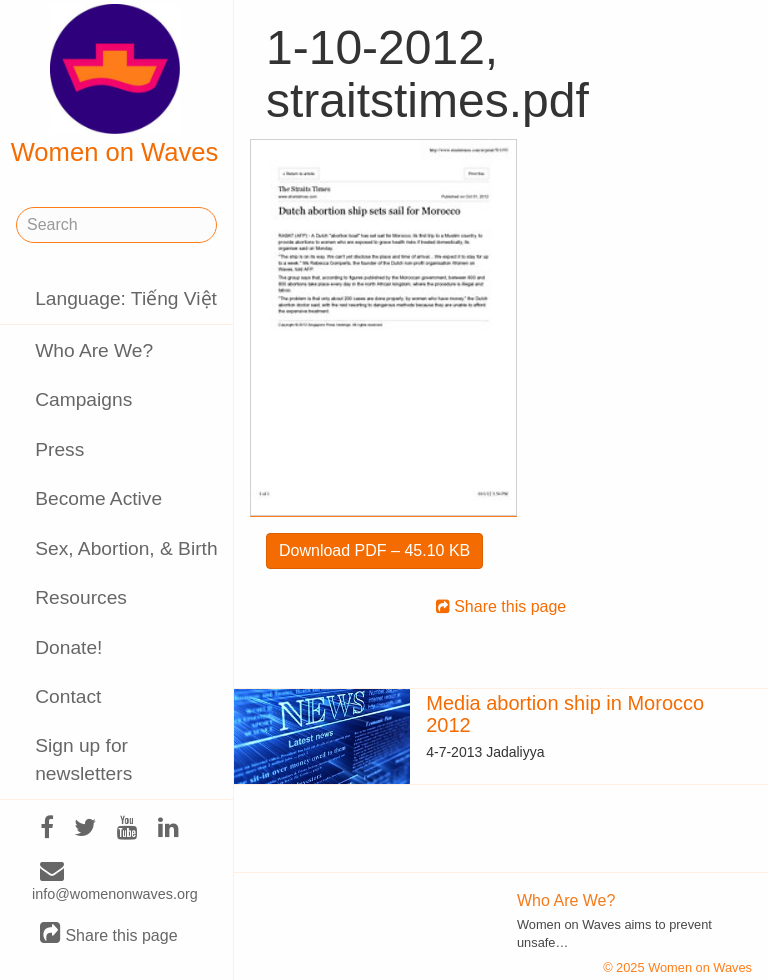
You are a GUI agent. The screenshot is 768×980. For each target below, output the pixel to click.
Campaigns (83, 399)
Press (59, 449)
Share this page (109, 934)
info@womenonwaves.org (115, 883)
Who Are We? (94, 350)
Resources (81, 597)
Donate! (68, 647)
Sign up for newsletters (83, 759)
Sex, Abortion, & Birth (126, 548)
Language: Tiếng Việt (126, 298)
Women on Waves (115, 85)
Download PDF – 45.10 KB (374, 550)
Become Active (98, 498)
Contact (68, 696)
